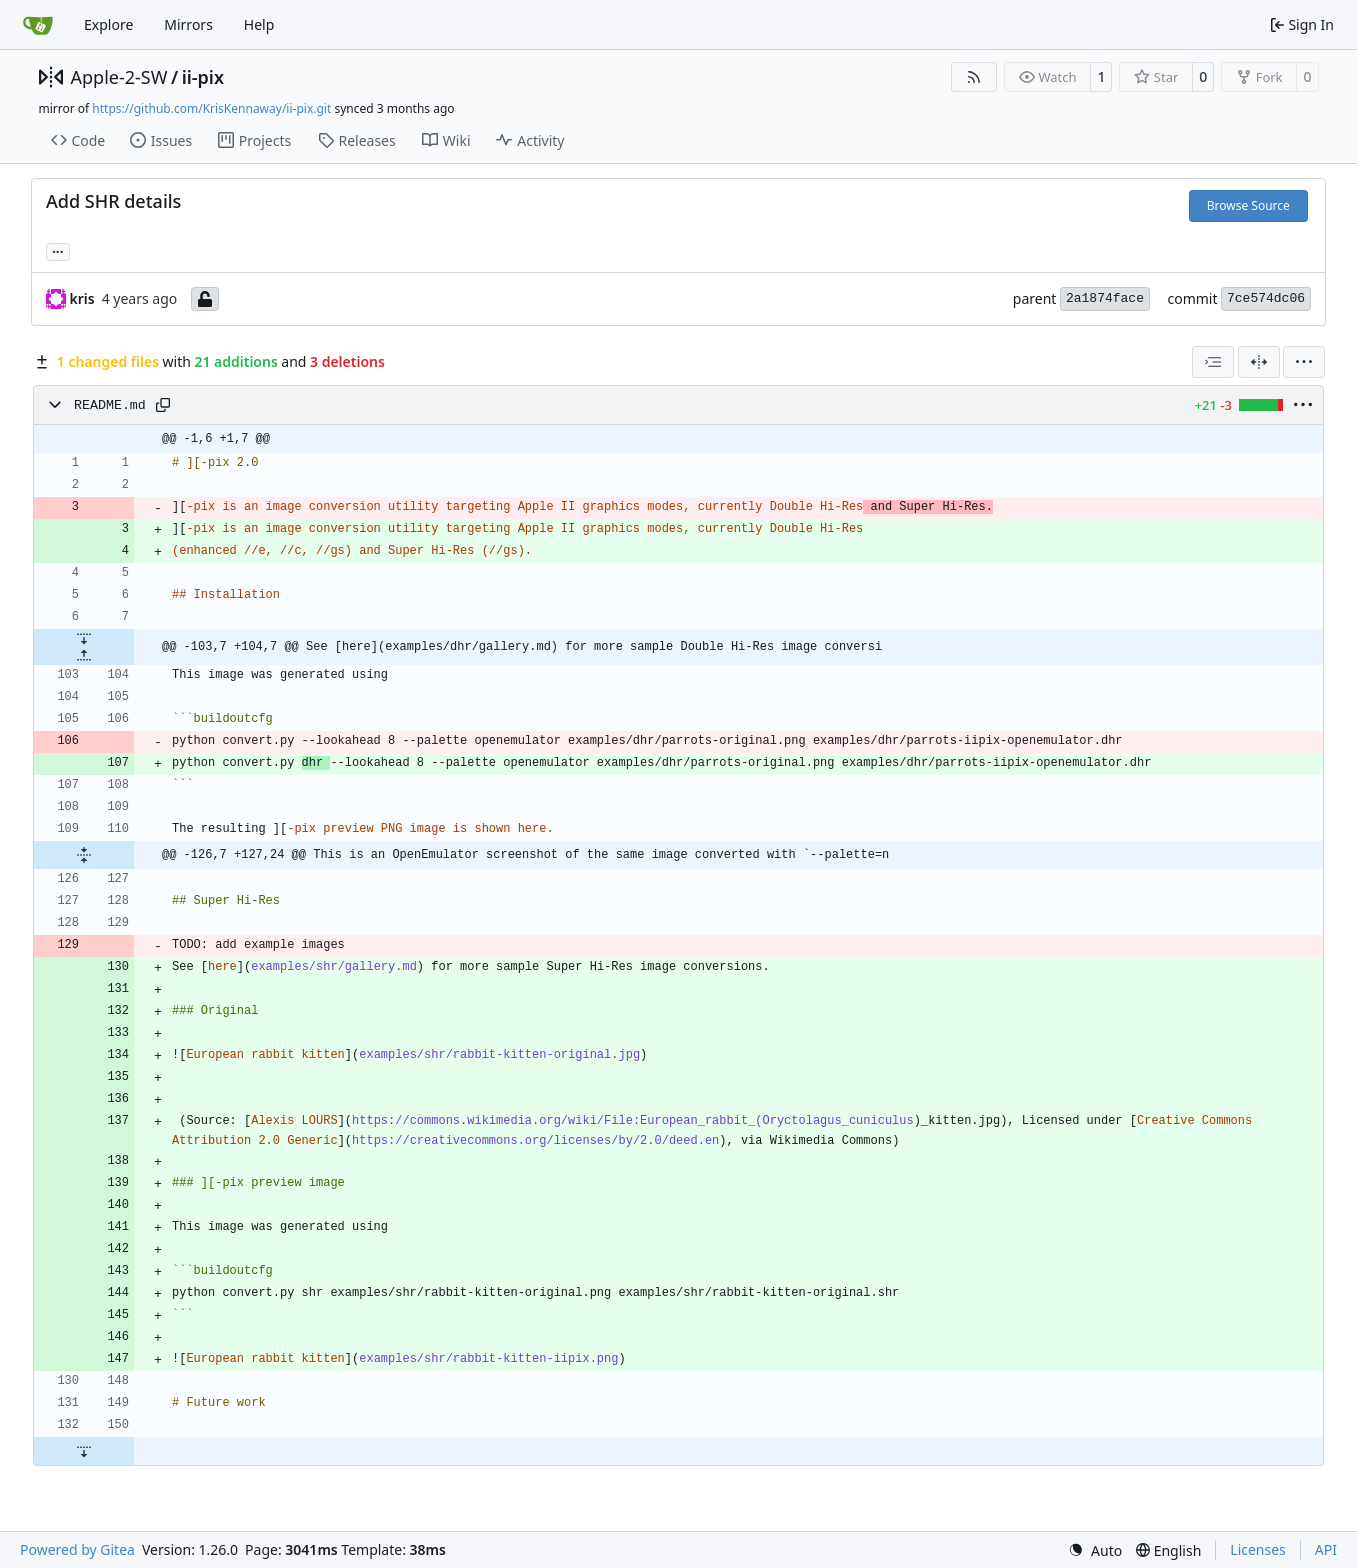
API (1326, 1549)
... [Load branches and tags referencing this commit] (58, 250)
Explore (108, 24)
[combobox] (1213, 362)
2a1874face (1105, 298)
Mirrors (188, 24)
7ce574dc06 (1266, 298)
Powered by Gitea (77, 1549)
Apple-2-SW (119, 77)
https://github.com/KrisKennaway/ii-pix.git (211, 108)
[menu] (1304, 362)
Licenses (1258, 1549)
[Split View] (1259, 362)
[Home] (38, 25)
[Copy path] (163, 405)
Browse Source (1248, 205)
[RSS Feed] (974, 77)
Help (259, 24)
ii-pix (203, 77)
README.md (110, 405)
